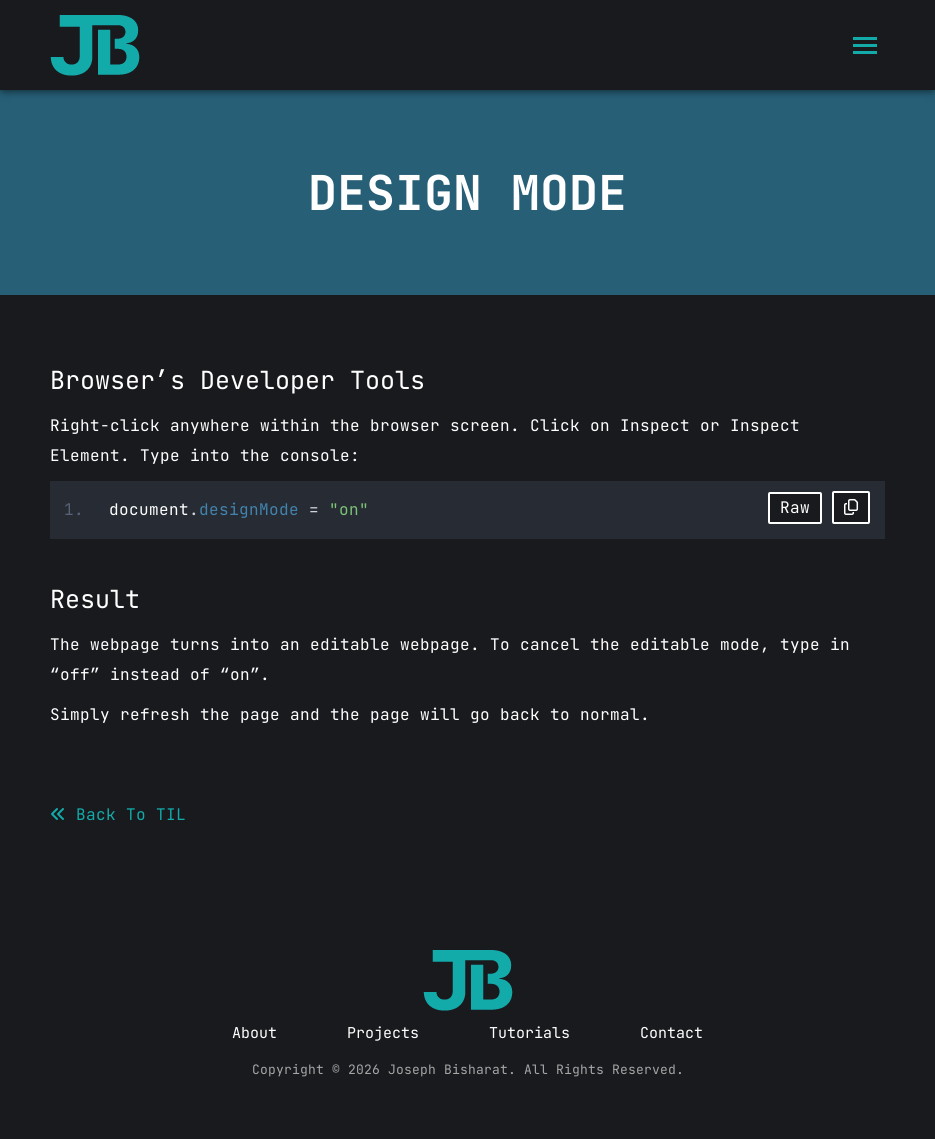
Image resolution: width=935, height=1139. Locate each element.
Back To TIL (118, 814)
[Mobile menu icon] (865, 45)
